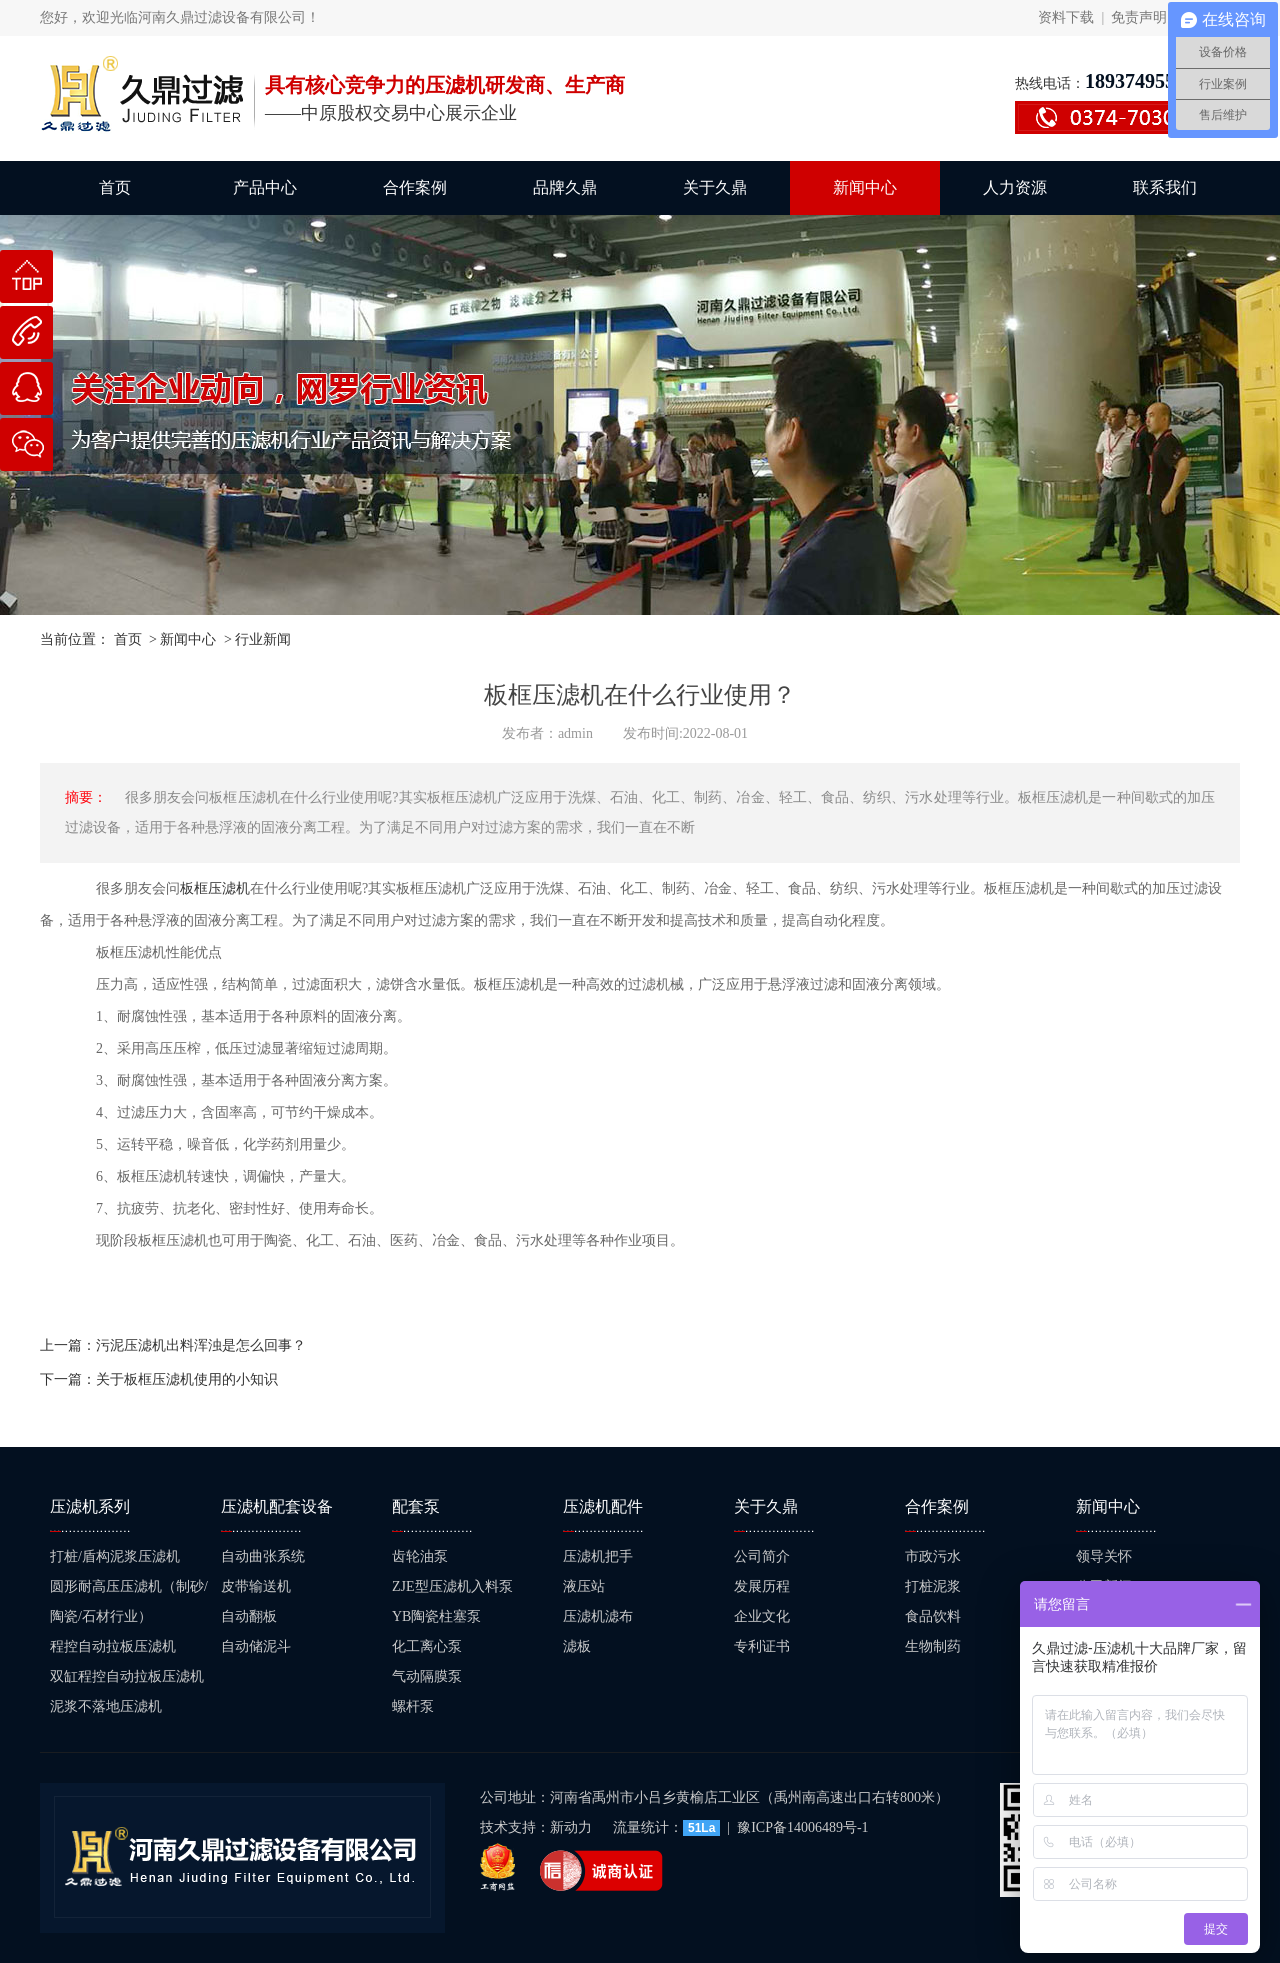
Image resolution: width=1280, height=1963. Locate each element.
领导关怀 (1104, 1556)
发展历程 (762, 1586)
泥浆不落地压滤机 (106, 1706)
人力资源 (1015, 187)
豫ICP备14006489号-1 (802, 1827)
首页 (115, 187)
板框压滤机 (215, 888)
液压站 (584, 1586)
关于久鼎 (715, 187)
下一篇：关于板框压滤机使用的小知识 (159, 1379)
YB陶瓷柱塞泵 (436, 1616)
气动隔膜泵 (427, 1676)
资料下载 (1066, 17)
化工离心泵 (427, 1646)
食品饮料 (933, 1616)
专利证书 (762, 1646)
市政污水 (933, 1556)
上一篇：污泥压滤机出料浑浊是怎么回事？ (173, 1345)
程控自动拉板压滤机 (113, 1646)
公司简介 (762, 1556)
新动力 (573, 1827)
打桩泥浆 (933, 1586)
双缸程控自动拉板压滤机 (127, 1676)
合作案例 (415, 187)
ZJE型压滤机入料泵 (452, 1586)
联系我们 (1165, 187)
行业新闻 (263, 639)
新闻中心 (865, 187)
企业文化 (762, 1616)
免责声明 (1139, 17)
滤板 (577, 1646)
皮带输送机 (256, 1586)
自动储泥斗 (256, 1646)
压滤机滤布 (598, 1616)
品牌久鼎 (565, 187)
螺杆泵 (413, 1706)
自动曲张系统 (263, 1556)
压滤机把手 (598, 1556)
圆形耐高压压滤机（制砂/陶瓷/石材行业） (129, 1601)
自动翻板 (249, 1616)
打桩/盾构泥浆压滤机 (115, 1556)
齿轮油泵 (420, 1556)
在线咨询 (26, 398)
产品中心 (265, 187)
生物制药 (933, 1646)
